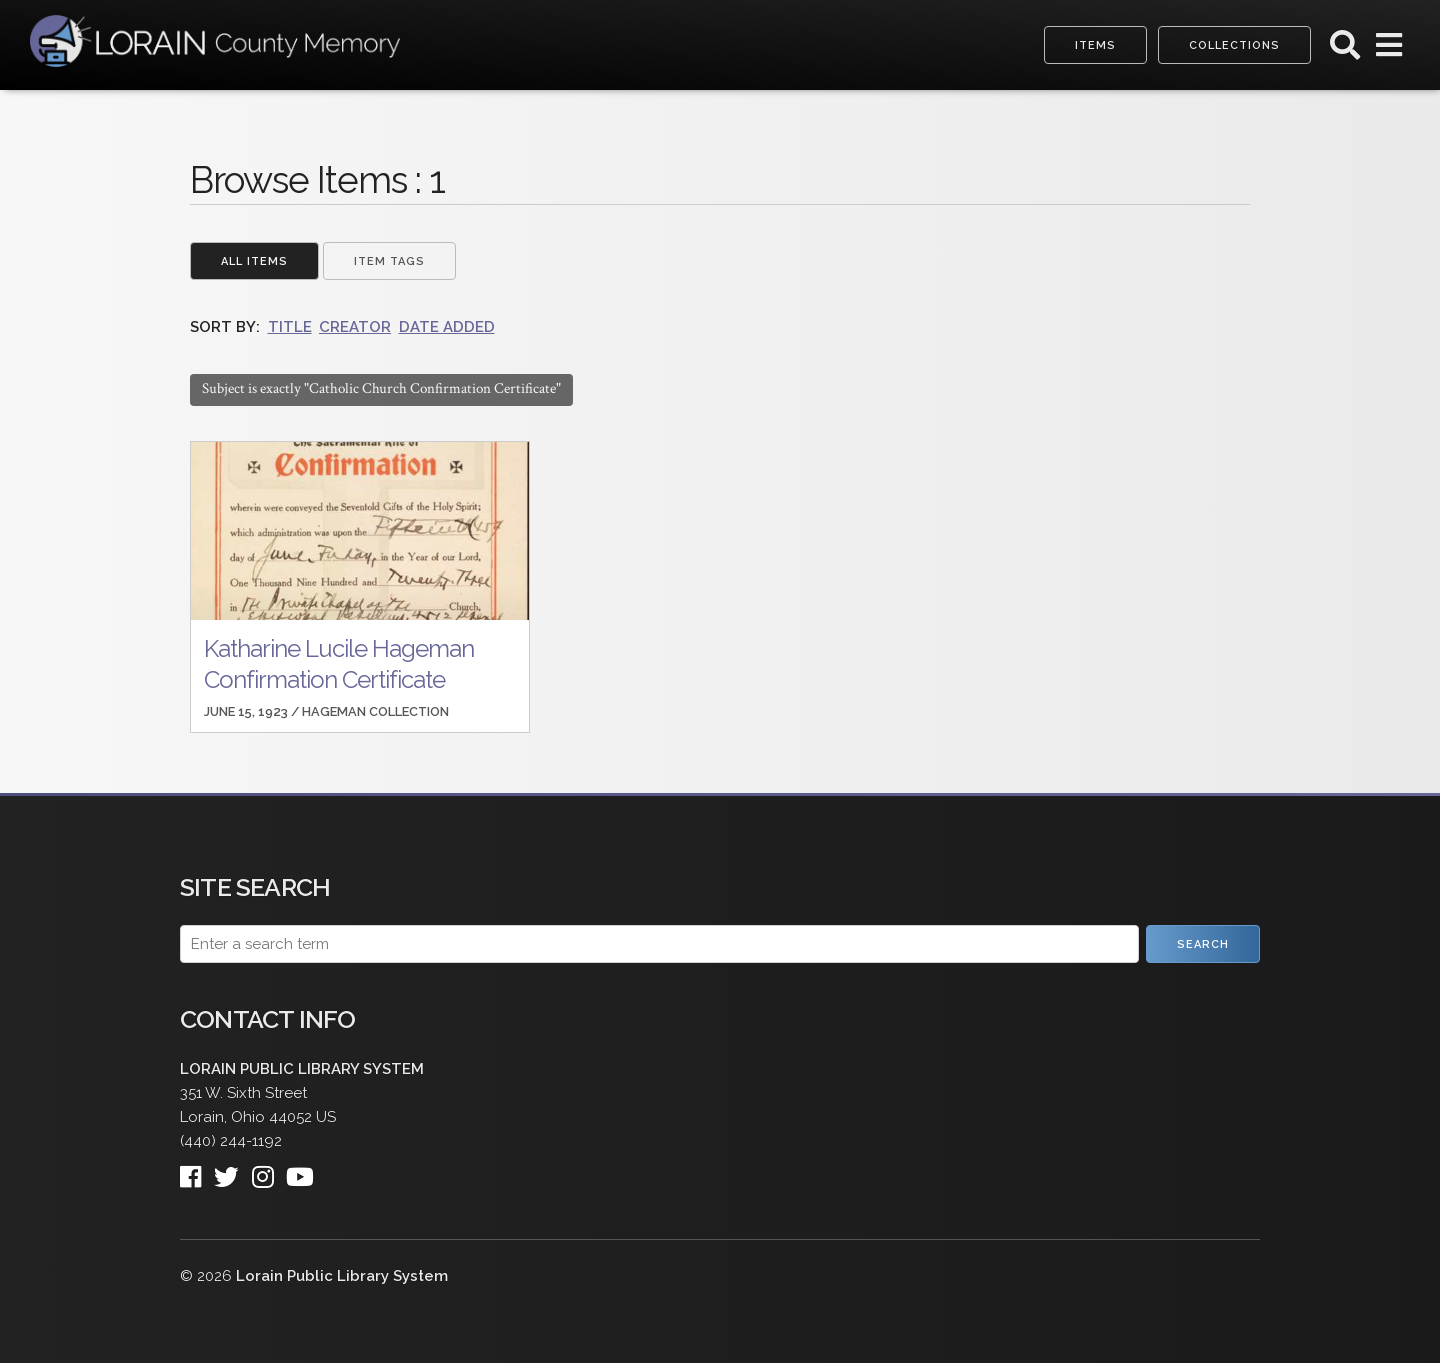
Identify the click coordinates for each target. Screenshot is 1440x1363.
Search (1203, 944)
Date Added (447, 327)
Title (290, 327)
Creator (355, 327)
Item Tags (389, 261)
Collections (1234, 45)
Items (1095, 45)
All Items (254, 261)
